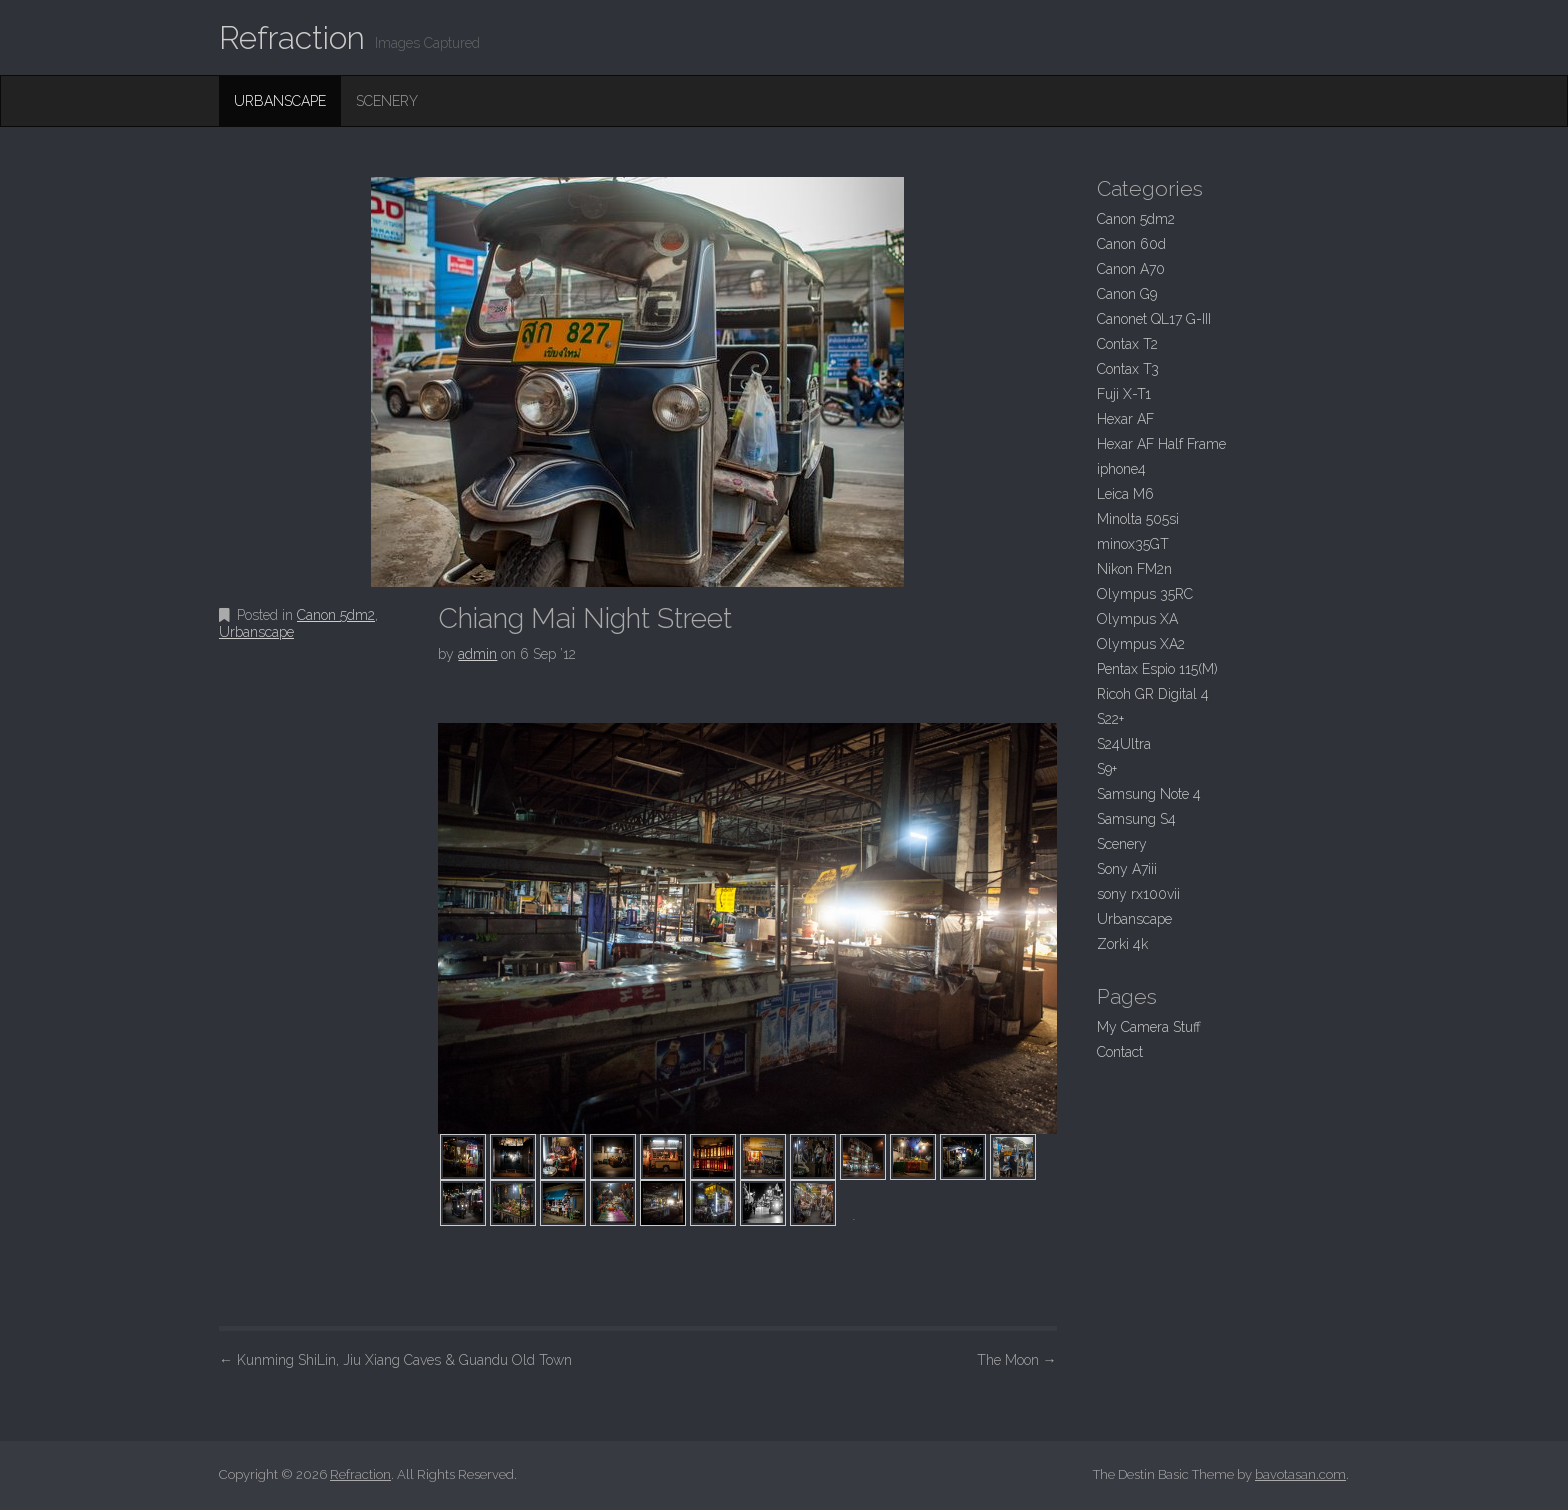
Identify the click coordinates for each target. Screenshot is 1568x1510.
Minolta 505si (1138, 519)
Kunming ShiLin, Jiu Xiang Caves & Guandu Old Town (395, 1360)
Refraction (292, 37)
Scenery (387, 101)
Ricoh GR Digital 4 (1153, 694)
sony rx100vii (1138, 894)
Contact (1120, 1052)
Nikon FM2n (1134, 569)
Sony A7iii (1127, 869)
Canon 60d (1131, 244)
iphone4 (1121, 469)
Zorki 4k (1122, 944)
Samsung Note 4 (1149, 794)
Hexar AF (1125, 419)
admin (477, 654)
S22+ (1110, 719)
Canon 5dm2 (336, 615)
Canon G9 (1127, 294)
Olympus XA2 (1141, 644)
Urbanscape (280, 101)
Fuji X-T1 (1124, 394)
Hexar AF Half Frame (1161, 444)
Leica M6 (1125, 494)
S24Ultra (1124, 744)
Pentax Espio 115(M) (1157, 669)
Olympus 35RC (1145, 594)
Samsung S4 (1136, 819)
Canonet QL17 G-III (1154, 319)
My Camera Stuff (1149, 1027)
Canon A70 (1131, 269)
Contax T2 (1127, 344)
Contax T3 (1128, 369)
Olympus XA (1137, 619)
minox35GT (1133, 544)
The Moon (1017, 1360)
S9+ (1107, 769)
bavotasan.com (1300, 1474)
